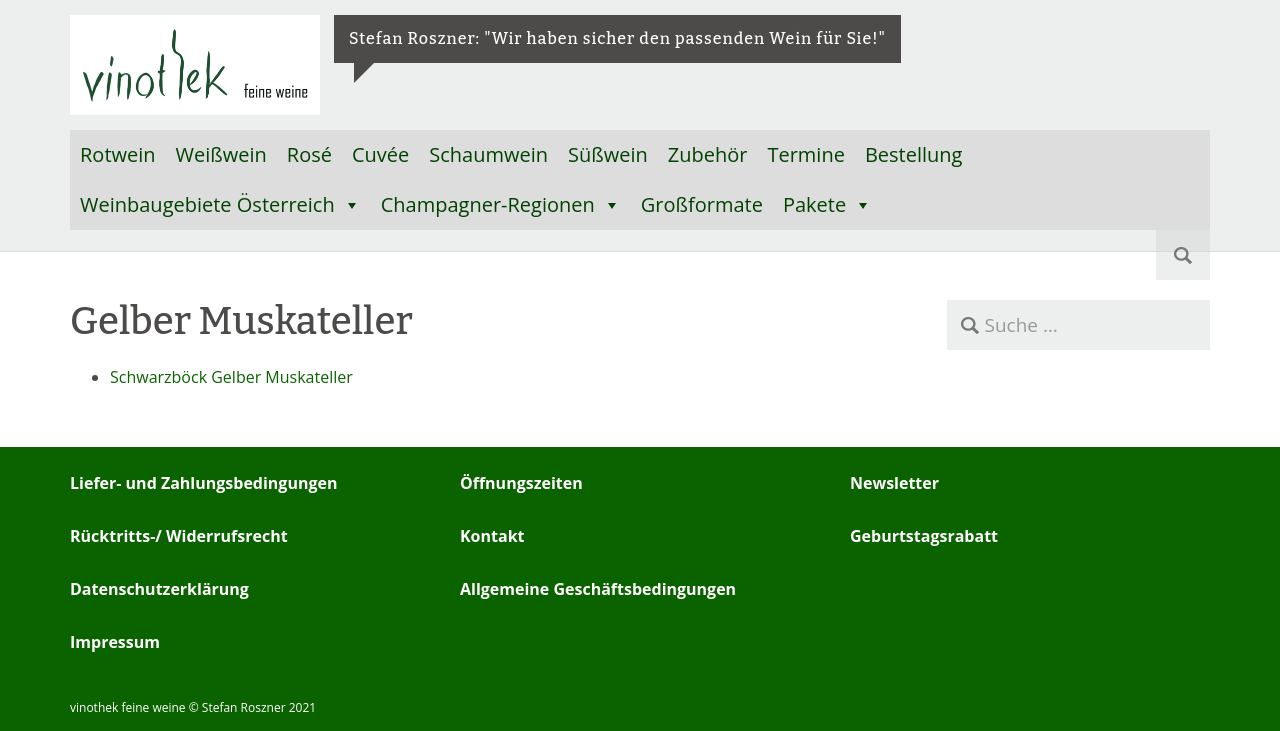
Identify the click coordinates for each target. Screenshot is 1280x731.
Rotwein (118, 154)
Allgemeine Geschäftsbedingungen (598, 589)
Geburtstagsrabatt (924, 536)
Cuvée (380, 154)
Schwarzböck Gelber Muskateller (231, 377)
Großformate (702, 204)
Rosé (309, 154)
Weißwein (221, 154)
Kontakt (492, 536)
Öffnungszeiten (521, 483)
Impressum (115, 642)
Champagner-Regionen (501, 205)
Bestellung (914, 154)
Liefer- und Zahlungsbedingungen (203, 483)
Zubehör (708, 154)
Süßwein (608, 154)
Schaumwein (488, 154)
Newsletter (894, 483)
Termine (805, 154)
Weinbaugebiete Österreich (220, 205)
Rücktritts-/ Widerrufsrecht (179, 536)
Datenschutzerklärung (159, 589)
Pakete (827, 205)
